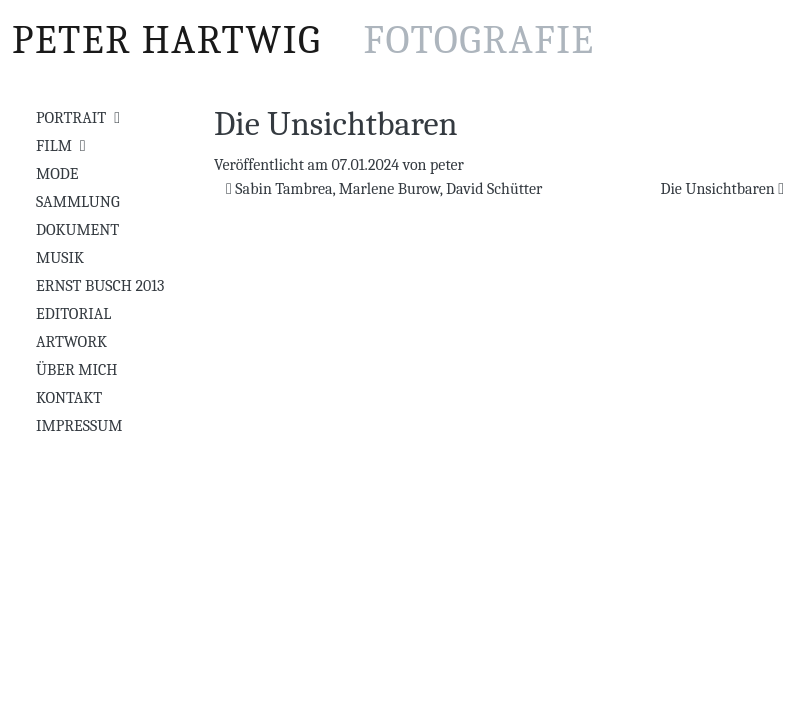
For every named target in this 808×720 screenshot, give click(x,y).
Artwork (71, 342)
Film (54, 146)
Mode (57, 174)
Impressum (79, 426)
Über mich (76, 370)
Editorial (73, 314)
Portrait (71, 118)
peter (447, 165)
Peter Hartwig (303, 40)
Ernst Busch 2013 (100, 286)
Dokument (77, 230)
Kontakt (69, 398)
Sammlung (78, 202)
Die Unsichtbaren (722, 189)
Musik (60, 258)
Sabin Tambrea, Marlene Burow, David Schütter (384, 189)
